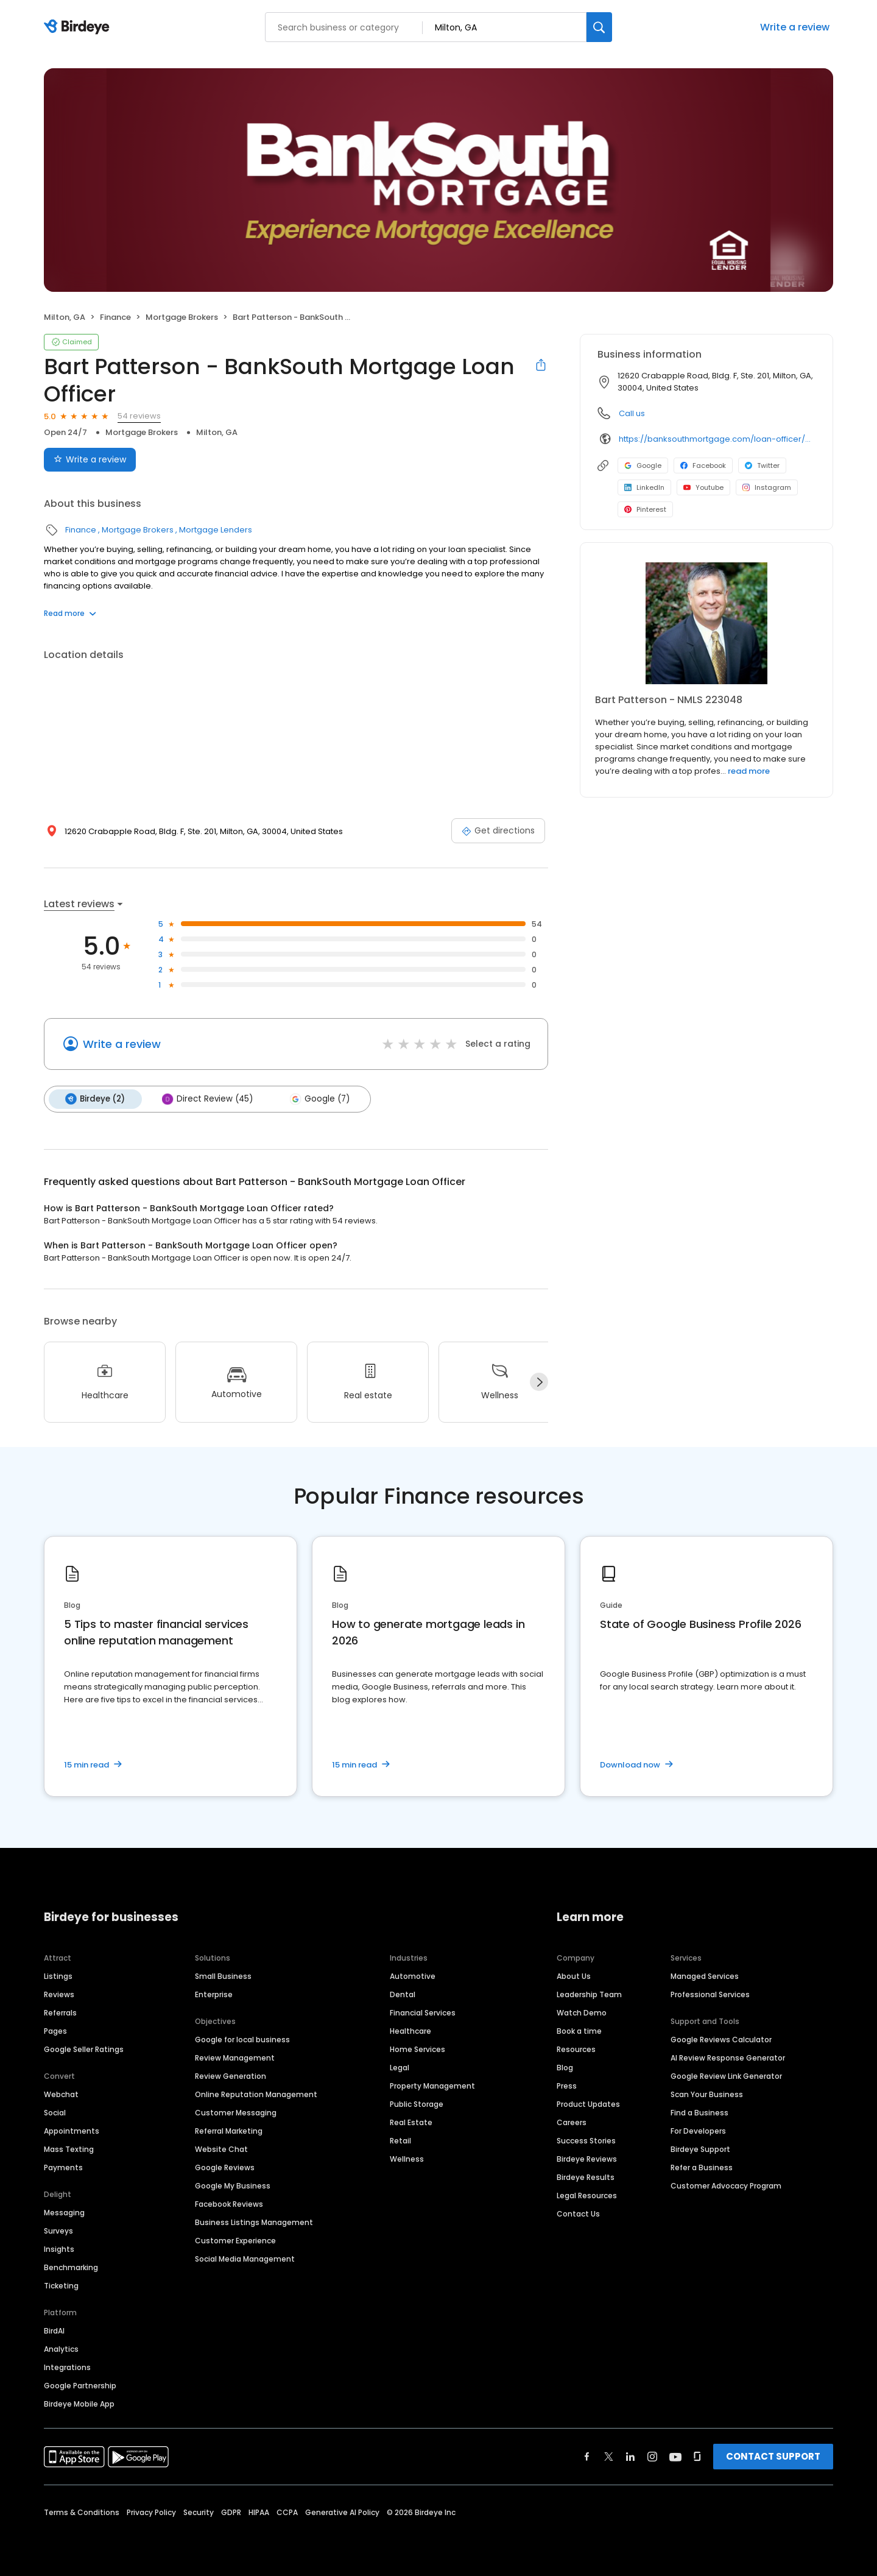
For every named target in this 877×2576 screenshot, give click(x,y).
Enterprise (214, 1994)
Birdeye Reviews (587, 2158)
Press (567, 2085)
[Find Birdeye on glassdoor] (697, 2456)
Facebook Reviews (229, 2203)
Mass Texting (69, 2148)
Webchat (61, 2094)
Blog (565, 2067)
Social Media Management (245, 2258)
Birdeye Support (700, 2148)
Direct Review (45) (205, 1098)
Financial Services (423, 2012)
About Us (574, 1975)
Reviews (59, 1994)
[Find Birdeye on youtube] (675, 2456)
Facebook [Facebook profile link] (703, 465)
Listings (58, 1975)
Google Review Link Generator (726, 2075)
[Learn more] (706, 623)
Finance (115, 317)
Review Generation (230, 2075)
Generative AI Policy (342, 2512)
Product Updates (588, 2103)
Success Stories (586, 2140)
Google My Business (232, 2185)
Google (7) (315, 1098)
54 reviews (139, 416)
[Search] (599, 27)
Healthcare (410, 2030)
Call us (632, 413)
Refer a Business (702, 2167)
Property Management (432, 2085)
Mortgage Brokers (182, 317)
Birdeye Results (586, 2176)
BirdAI (54, 2330)
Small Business (223, 1975)
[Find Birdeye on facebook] (587, 2456)
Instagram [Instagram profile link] (766, 487)
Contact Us (578, 2213)
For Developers (698, 2130)
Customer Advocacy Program (726, 2185)
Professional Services (710, 1994)
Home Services (417, 2048)
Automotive (412, 1975)
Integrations (67, 2367)
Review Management (235, 2057)
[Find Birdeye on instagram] (652, 2456)
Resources (576, 2048)
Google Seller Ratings (84, 2048)
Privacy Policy (151, 2512)
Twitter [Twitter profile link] (762, 465)
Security (198, 2512)
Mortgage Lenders (215, 530)
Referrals (60, 2012)
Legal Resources (587, 2195)
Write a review (794, 27)
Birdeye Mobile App (79, 2403)
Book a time (579, 2030)
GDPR (231, 2512)
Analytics (61, 2348)
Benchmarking (71, 2267)
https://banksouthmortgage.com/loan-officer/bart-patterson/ (717, 439)
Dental (402, 1994)
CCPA (287, 2512)
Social (55, 2112)
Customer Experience (235, 2240)
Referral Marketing (228, 2130)
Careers (571, 2122)
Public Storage (416, 2103)
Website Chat (221, 2148)
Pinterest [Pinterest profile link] (645, 509)
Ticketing (61, 2285)
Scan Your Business (707, 2094)
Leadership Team (589, 1994)
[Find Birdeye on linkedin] (630, 2456)
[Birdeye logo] (79, 27)
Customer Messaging (235, 2112)
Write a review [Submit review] (90, 459)
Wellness (407, 2158)
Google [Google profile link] (642, 465)
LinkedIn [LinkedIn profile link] (644, 487)
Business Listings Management (254, 2222)
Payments (63, 2167)
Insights (59, 2248)
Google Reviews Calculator (721, 2039)
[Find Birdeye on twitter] (608, 2456)
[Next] (539, 1381)
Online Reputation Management (256, 2094)
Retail (400, 2140)
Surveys (58, 2230)
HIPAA (258, 2512)
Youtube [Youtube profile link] (703, 487)
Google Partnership (80, 2385)
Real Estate (411, 2122)
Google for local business (242, 2039)
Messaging (64, 2212)
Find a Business (699, 2112)
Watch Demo (582, 2012)
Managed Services (705, 1975)
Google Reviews (225, 2167)
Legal (399, 2067)
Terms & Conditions (81, 2512)
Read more (70, 613)
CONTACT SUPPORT (773, 2455)
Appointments (71, 2130)
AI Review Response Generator (728, 2057)
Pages (55, 2030)
